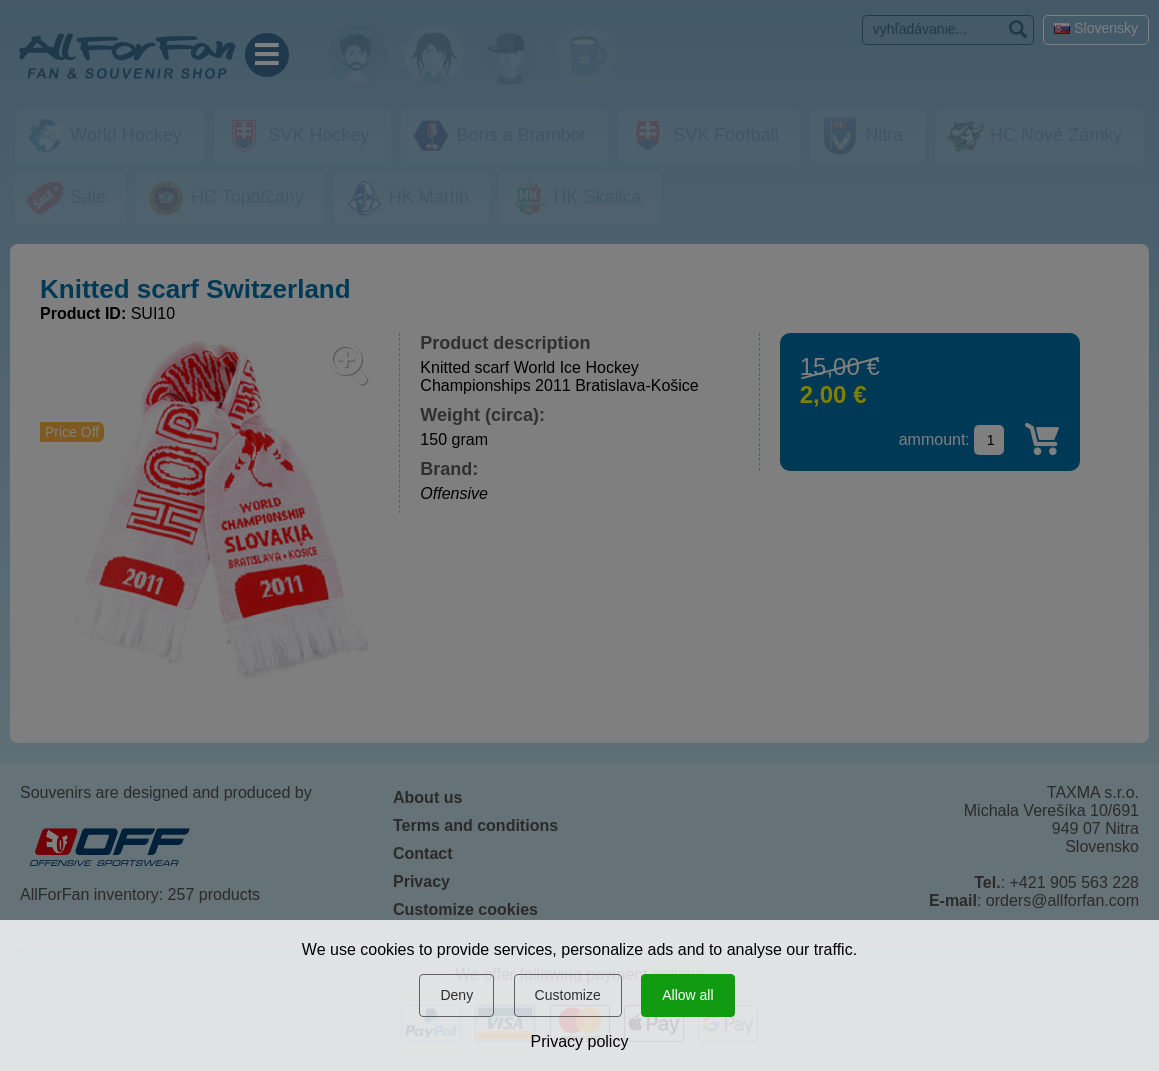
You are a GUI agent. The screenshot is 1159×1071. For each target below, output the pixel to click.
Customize (568, 995)
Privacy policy (580, 1041)
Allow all (687, 995)
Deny (456, 995)
